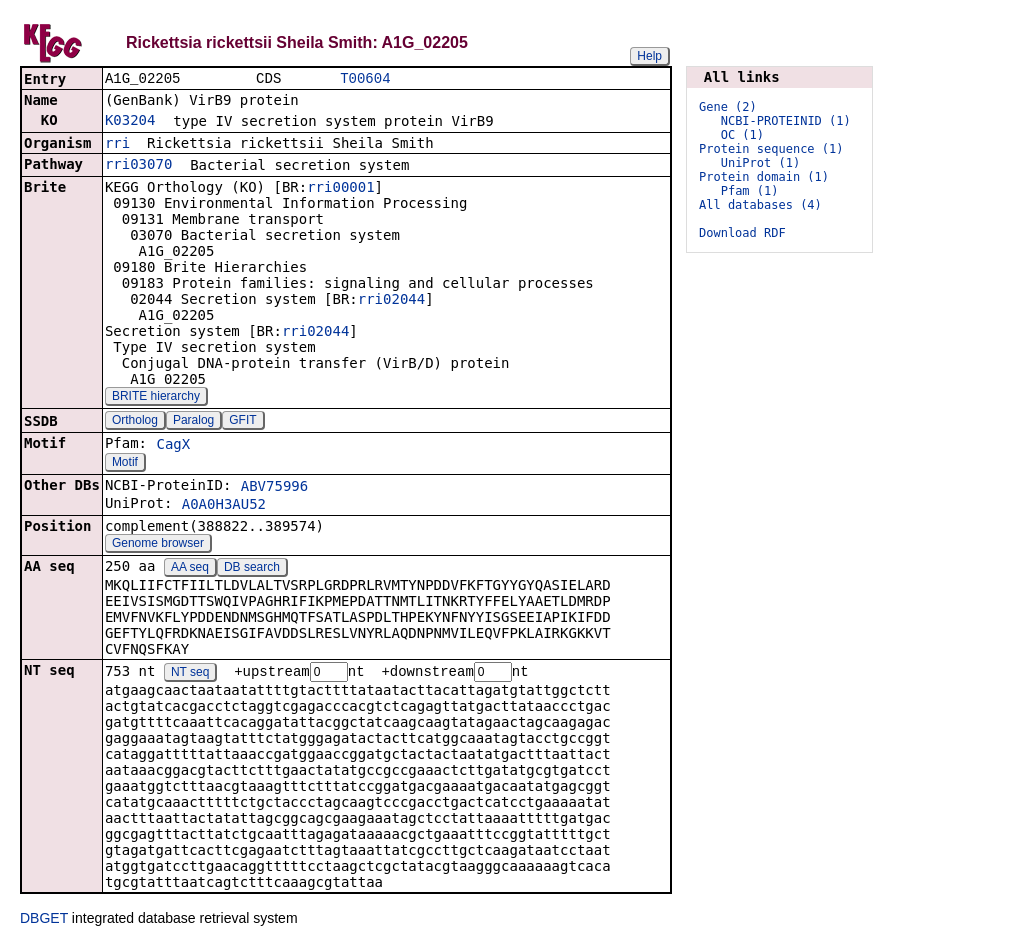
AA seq (190, 569)
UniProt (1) (760, 163)
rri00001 (340, 189)
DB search (252, 569)
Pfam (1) (750, 191)
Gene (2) (728, 107)
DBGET (44, 921)
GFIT (242, 422)
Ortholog (135, 422)
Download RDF (742, 233)
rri (117, 145)
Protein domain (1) (764, 177)
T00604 (365, 79)
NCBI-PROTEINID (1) (786, 121)
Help (649, 56)
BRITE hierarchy (156, 398)
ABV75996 (274, 488)
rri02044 (391, 301)
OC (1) (742, 135)
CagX (173, 446)
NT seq (190, 675)
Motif (125, 464)
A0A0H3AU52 (224, 506)
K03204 (130, 122)
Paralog (193, 422)
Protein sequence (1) (771, 149)
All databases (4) (760, 205)
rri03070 (138, 166)
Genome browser (158, 545)
